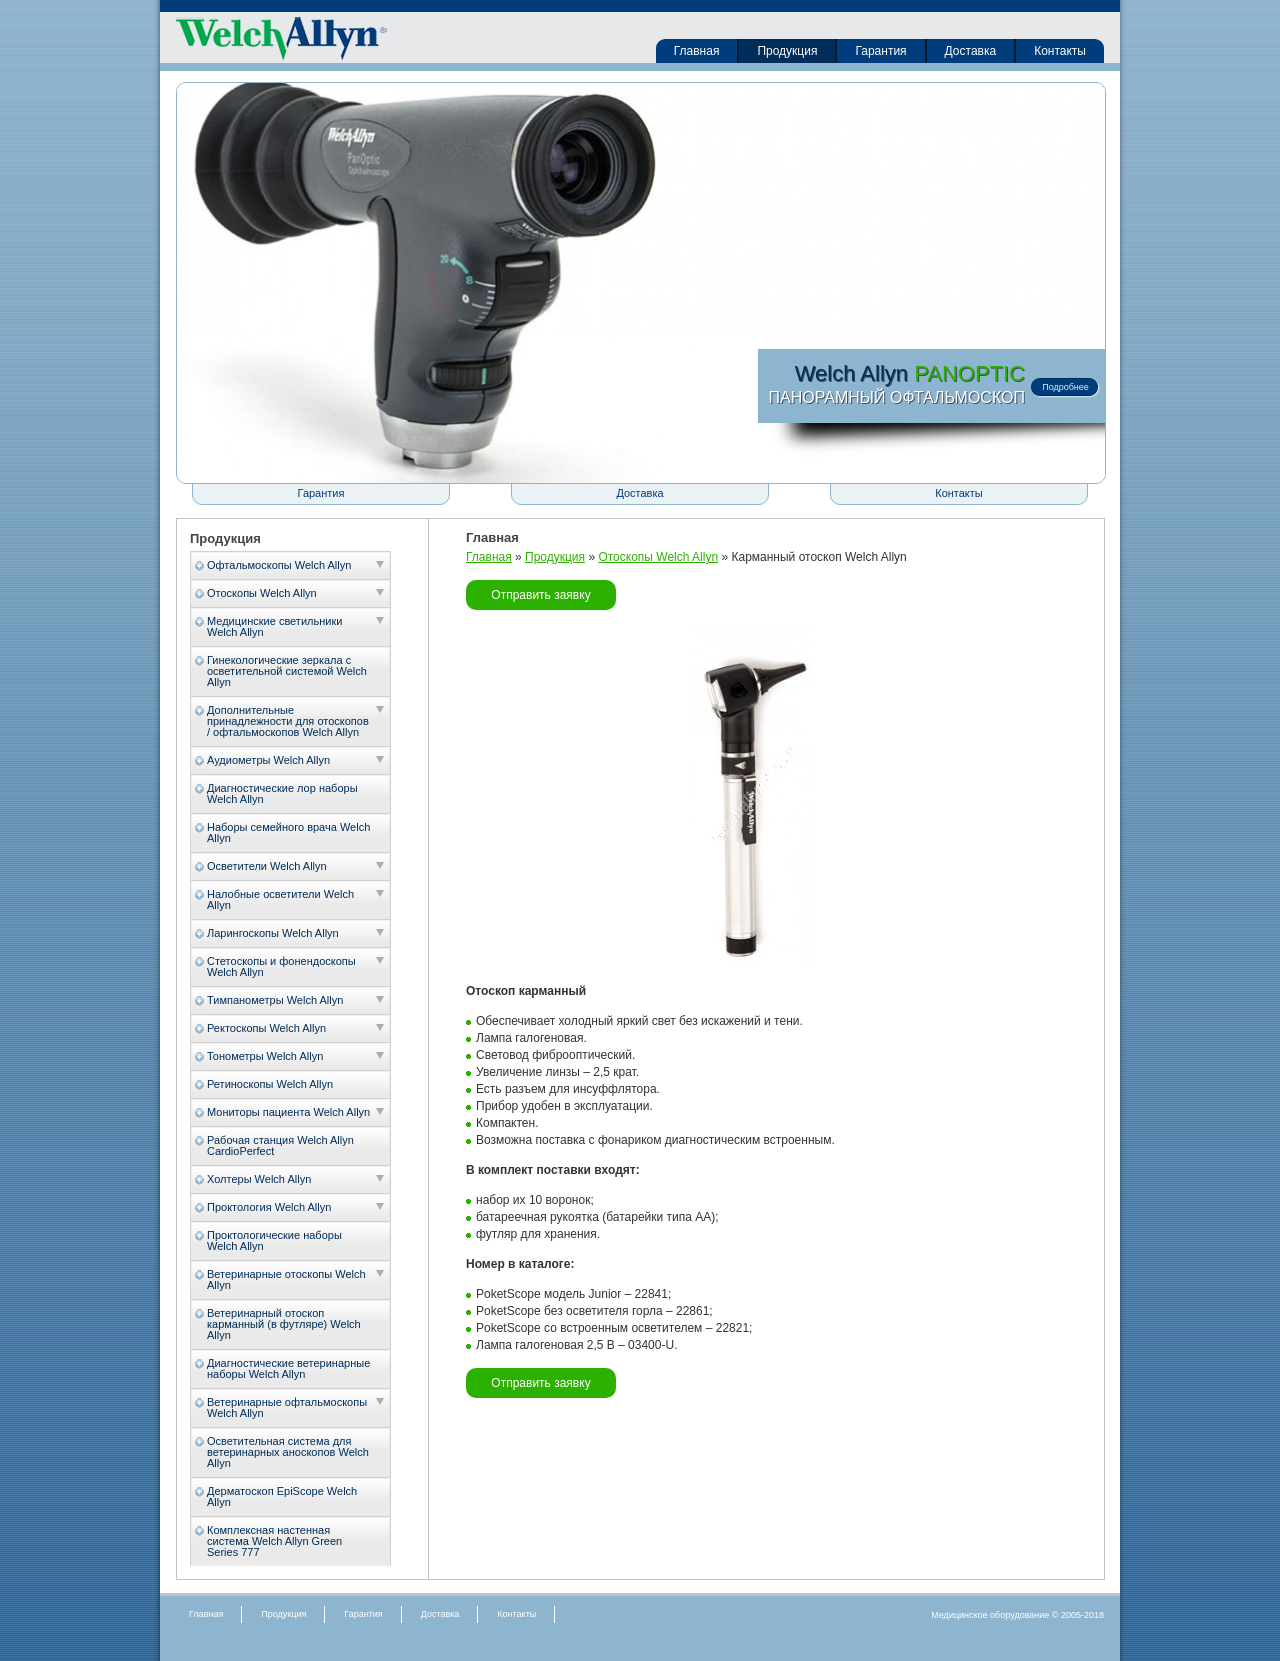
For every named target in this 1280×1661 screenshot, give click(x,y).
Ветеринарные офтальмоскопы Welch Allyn (287, 1407)
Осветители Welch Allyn (267, 866)
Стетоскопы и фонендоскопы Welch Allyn (281, 966)
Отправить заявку (540, 595)
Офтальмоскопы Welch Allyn (279, 565)
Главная (697, 51)
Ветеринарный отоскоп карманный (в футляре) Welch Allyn (284, 1324)
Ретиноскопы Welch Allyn (270, 1084)
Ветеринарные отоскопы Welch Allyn (286, 1279)
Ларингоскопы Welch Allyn (273, 933)
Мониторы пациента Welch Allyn (288, 1112)
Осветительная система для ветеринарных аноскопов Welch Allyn (288, 1452)
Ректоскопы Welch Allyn (266, 1028)
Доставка (971, 51)
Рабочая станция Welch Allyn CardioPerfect (280, 1145)
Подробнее (1065, 387)
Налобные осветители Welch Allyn (280, 899)
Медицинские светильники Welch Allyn (274, 626)
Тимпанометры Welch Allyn (275, 1000)
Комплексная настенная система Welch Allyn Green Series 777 (274, 1541)
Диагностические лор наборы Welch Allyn (282, 793)
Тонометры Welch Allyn (265, 1056)
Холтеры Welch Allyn (259, 1179)
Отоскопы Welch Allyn (262, 593)
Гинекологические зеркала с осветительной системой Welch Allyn (287, 671)
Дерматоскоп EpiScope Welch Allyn (282, 1496)
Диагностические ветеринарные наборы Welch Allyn (288, 1368)
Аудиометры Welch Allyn (268, 760)
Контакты (1060, 51)
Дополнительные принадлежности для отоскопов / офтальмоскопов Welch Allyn (288, 721)
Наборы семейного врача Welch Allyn (288, 832)
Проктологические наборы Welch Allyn (274, 1240)
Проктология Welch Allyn (269, 1207)
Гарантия (880, 51)
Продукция (787, 51)
